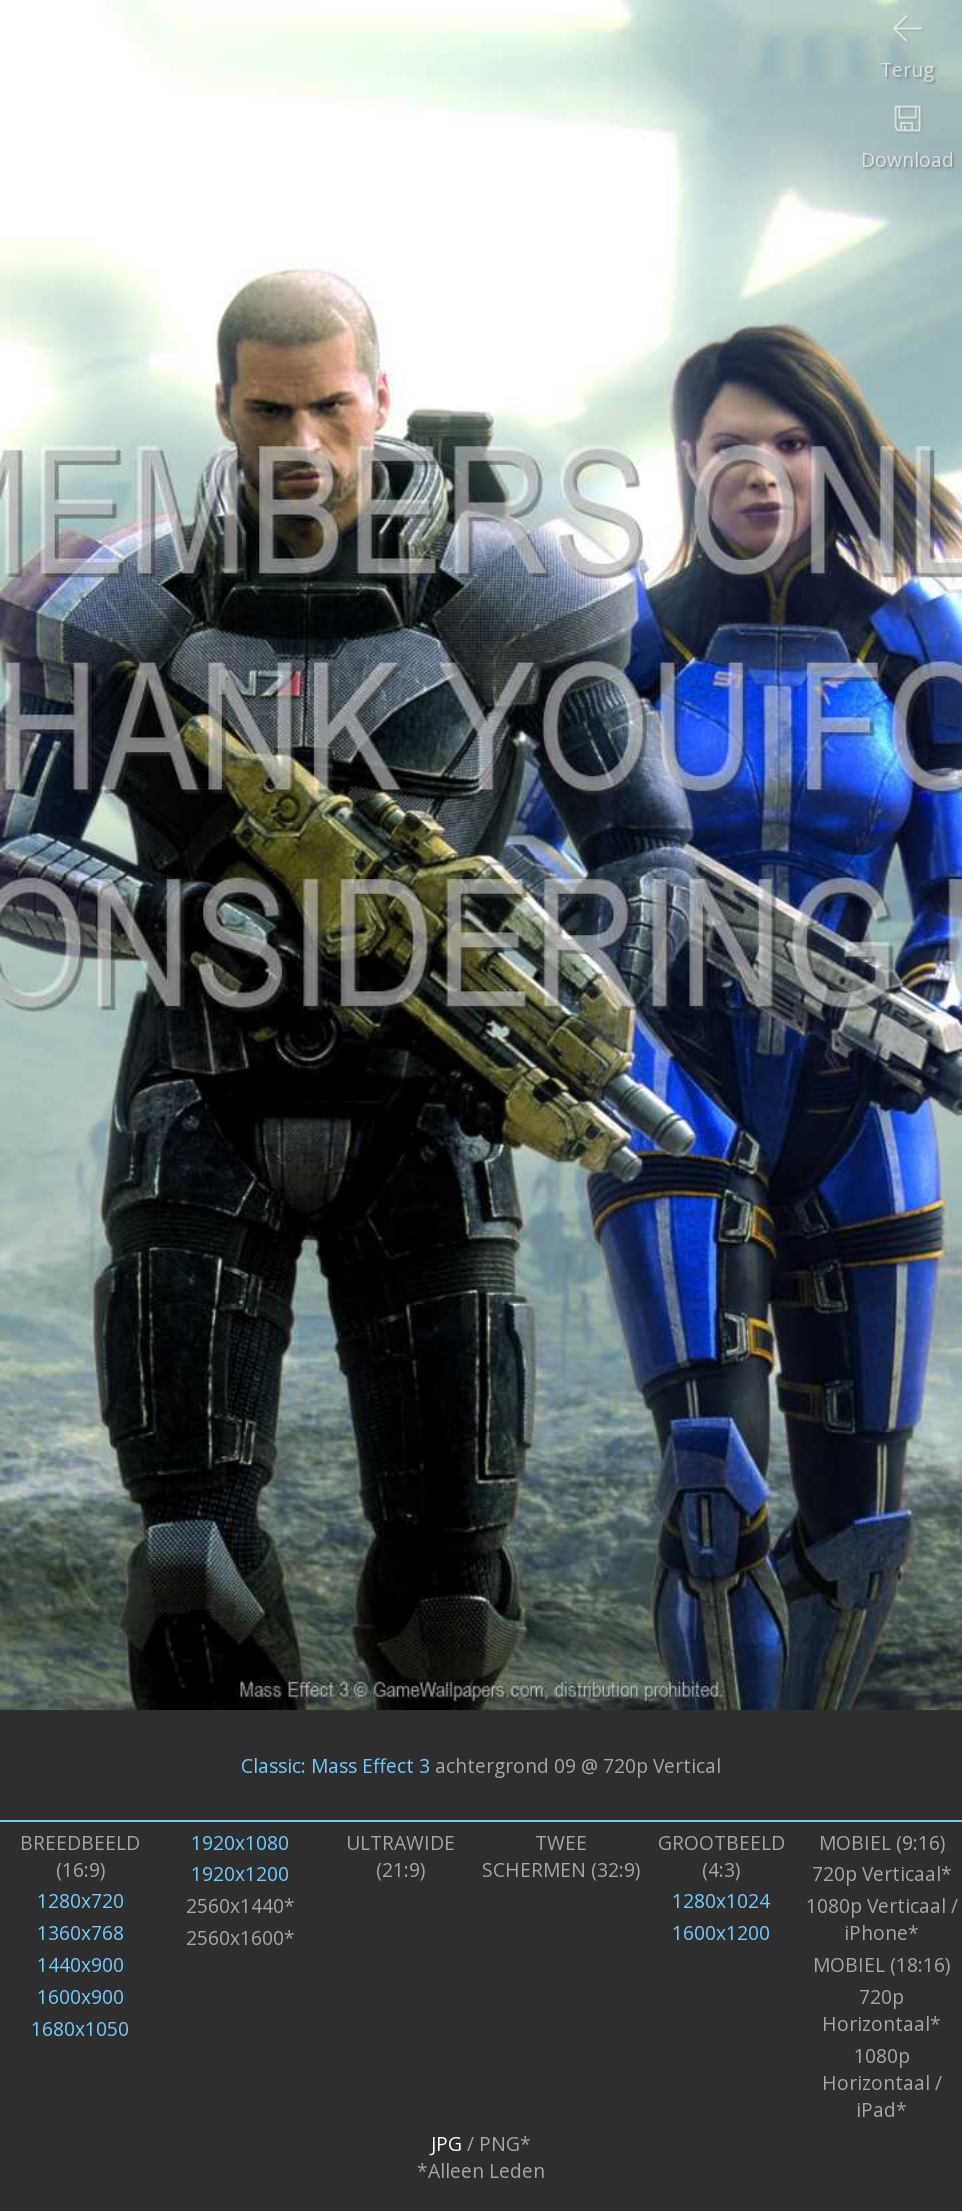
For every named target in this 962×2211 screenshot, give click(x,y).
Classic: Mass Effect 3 (335, 1765)
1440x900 (80, 1964)
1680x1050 (80, 2028)
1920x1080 (240, 1842)
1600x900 (80, 1996)
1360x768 (80, 1932)
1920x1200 (240, 1873)
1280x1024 (721, 1900)
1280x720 (80, 1900)
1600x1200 (721, 1932)
